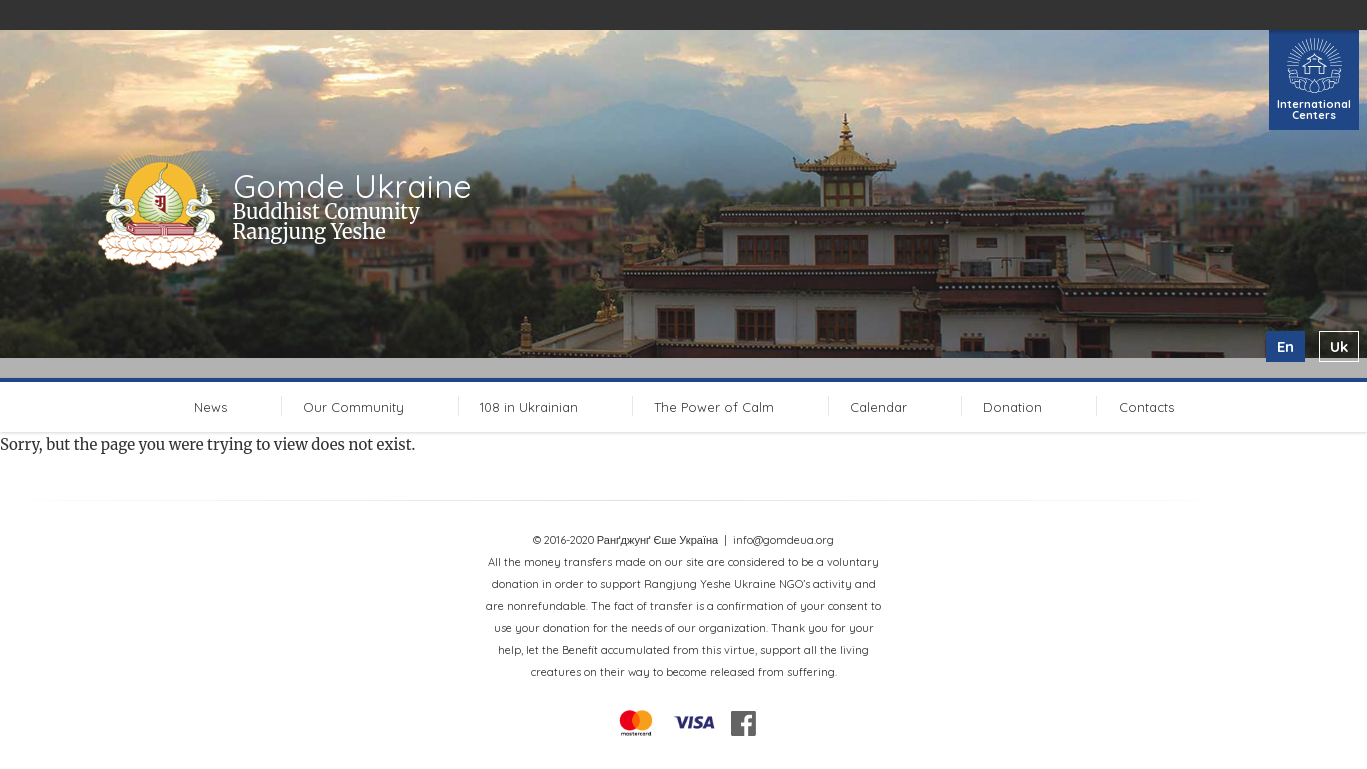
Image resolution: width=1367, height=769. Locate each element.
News (210, 407)
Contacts (1146, 407)
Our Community (353, 407)
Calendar (878, 407)
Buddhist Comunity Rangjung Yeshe (326, 221)
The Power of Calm (714, 407)
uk (1339, 346)
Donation (1012, 407)
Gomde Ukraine (352, 186)
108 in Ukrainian (529, 407)
